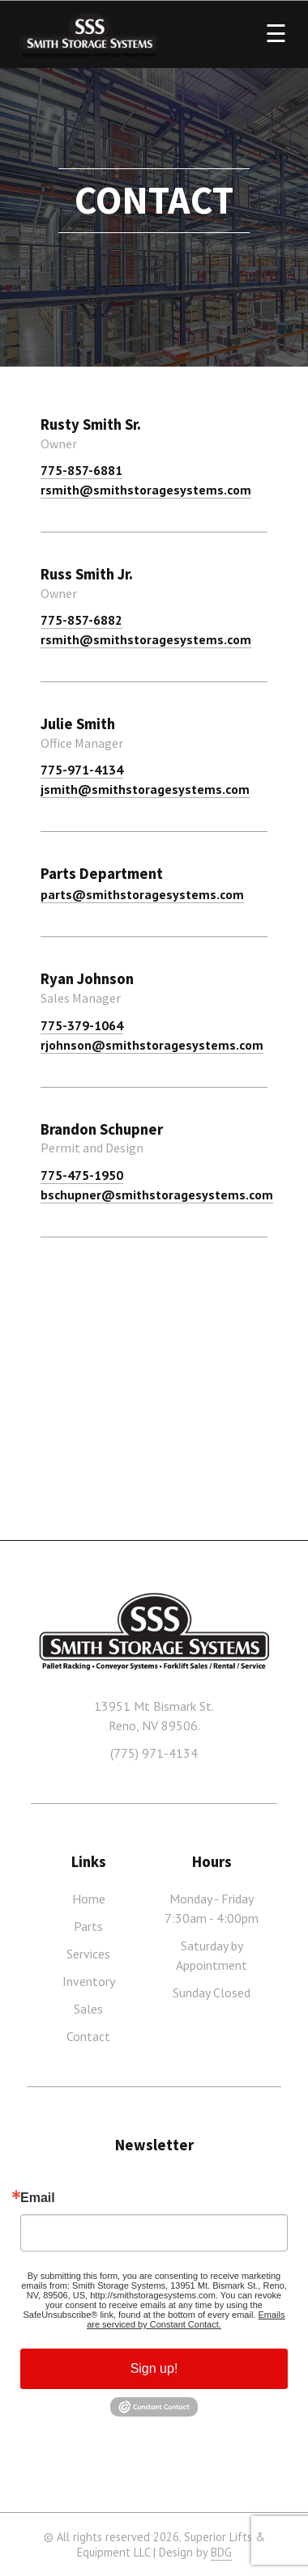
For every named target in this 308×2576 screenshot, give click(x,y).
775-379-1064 (82, 1025)
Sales (88, 2009)
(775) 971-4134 (154, 1753)
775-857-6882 (81, 620)
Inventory (88, 1981)
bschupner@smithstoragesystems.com (157, 1194)
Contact (88, 2036)
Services (88, 1954)
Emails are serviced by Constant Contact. (185, 2319)
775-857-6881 (81, 470)
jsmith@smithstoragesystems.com (145, 789)
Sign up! (154, 2368)
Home (88, 1899)
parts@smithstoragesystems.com (142, 894)
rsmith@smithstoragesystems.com (146, 490)
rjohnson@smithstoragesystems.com (152, 1045)
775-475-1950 (82, 1175)
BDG (221, 2552)
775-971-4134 (82, 770)
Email (37, 2198)
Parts (88, 1926)
